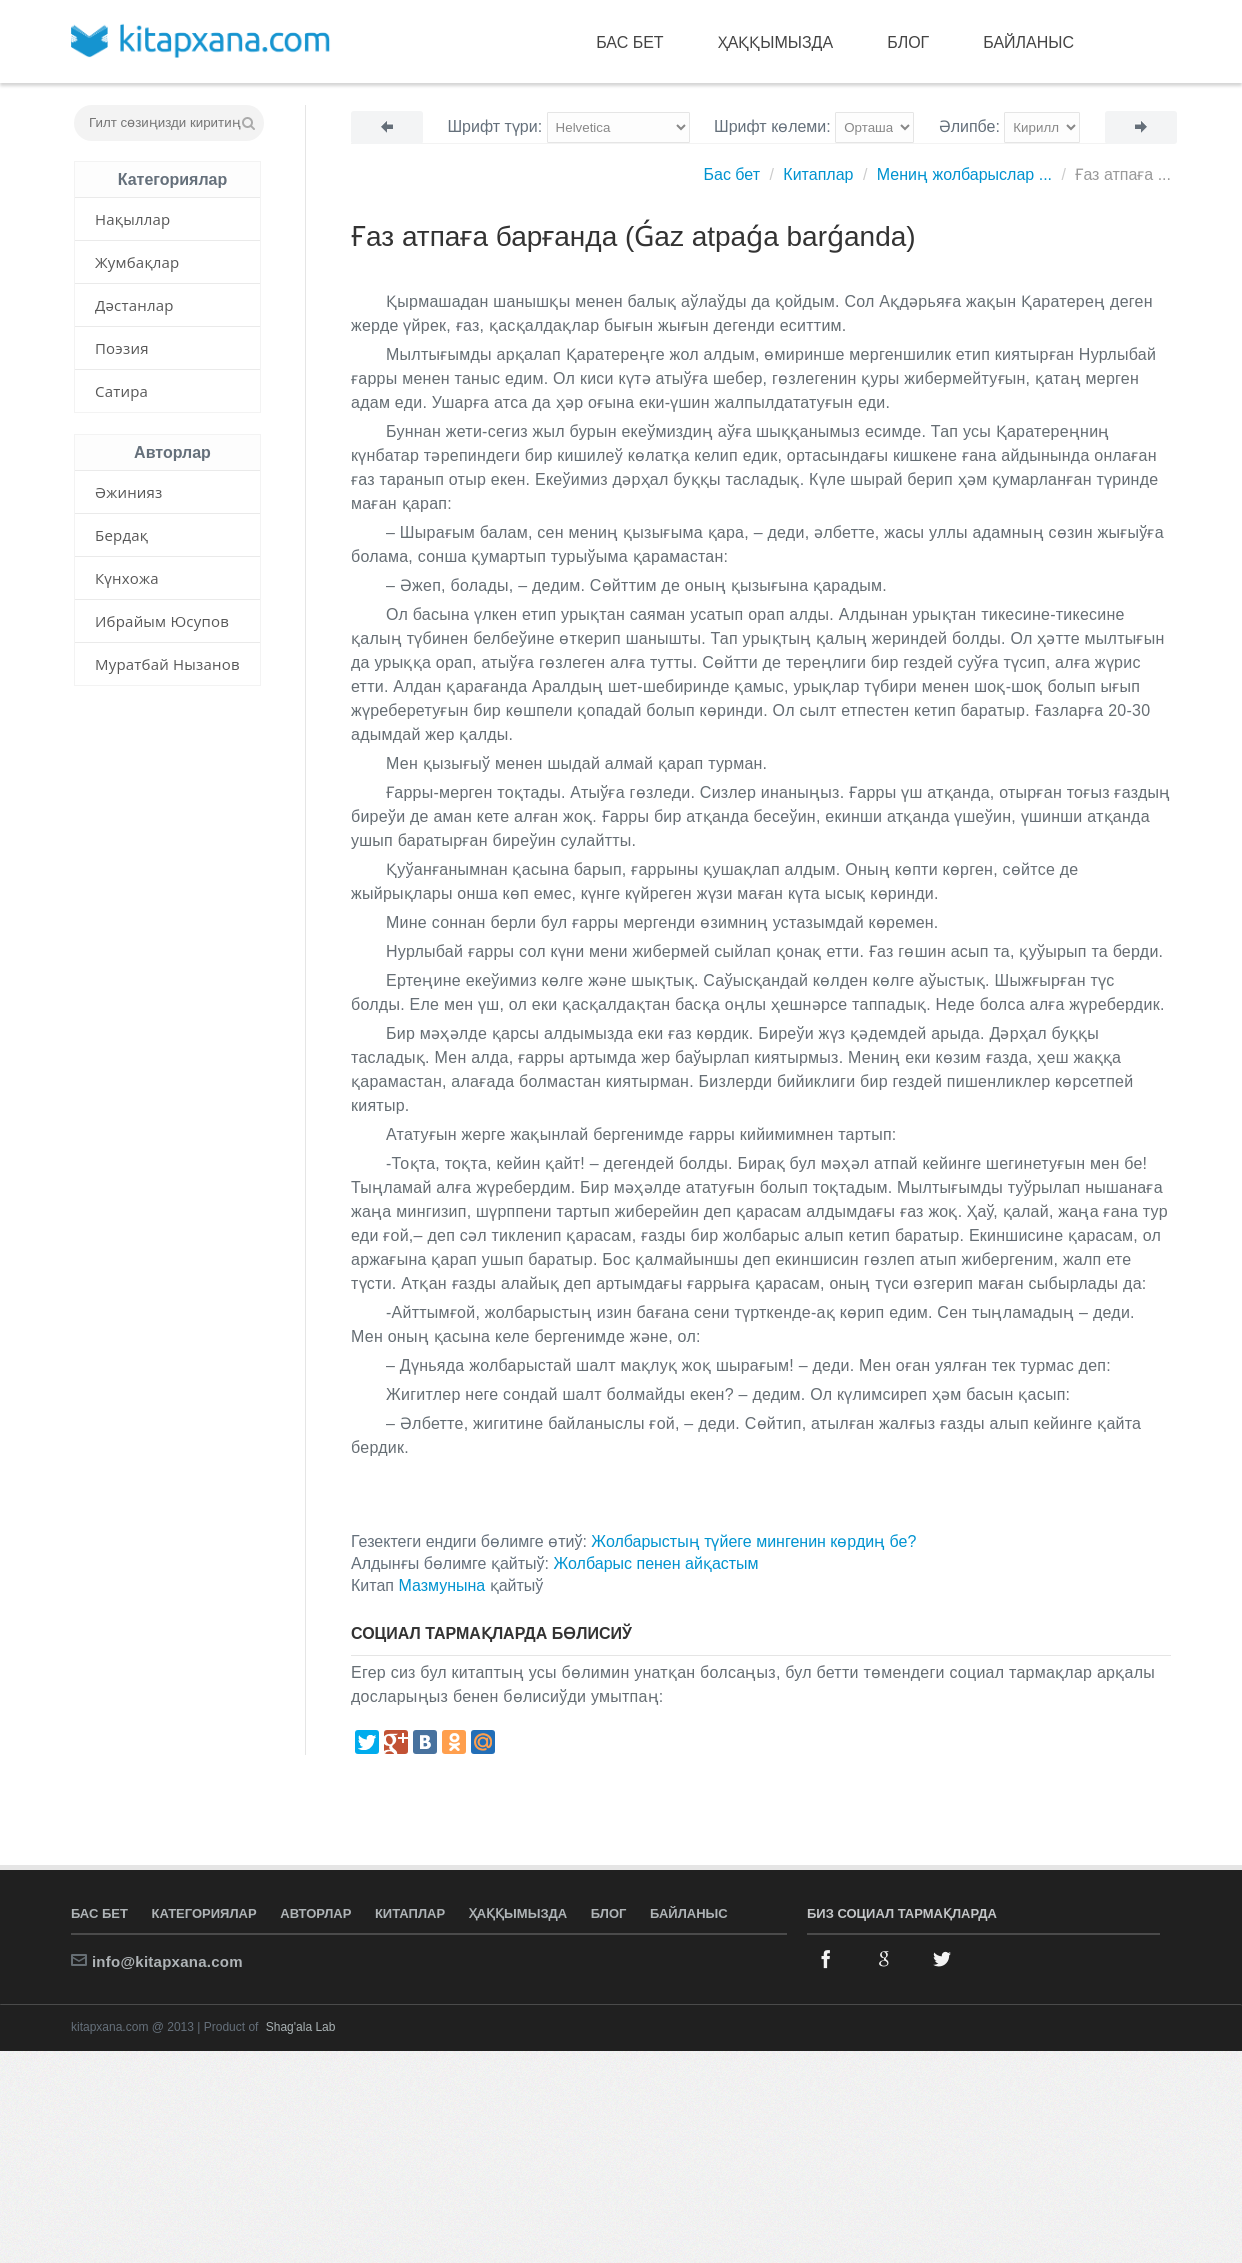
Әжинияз (129, 492)
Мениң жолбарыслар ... (964, 174)
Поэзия (122, 348)
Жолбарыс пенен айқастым (655, 1563)
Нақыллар (132, 219)
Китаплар (818, 174)
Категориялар (204, 1913)
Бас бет (629, 42)
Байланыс (1028, 42)
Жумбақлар (137, 262)
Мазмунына (441, 1585)
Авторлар (315, 1913)
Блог (908, 42)
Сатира (121, 391)
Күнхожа (127, 578)
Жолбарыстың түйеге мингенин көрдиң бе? (753, 1541)
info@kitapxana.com (167, 1961)
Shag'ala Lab (301, 2027)
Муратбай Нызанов (167, 664)
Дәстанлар (134, 305)
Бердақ (121, 535)
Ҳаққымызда (776, 42)
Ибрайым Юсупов (162, 621)
